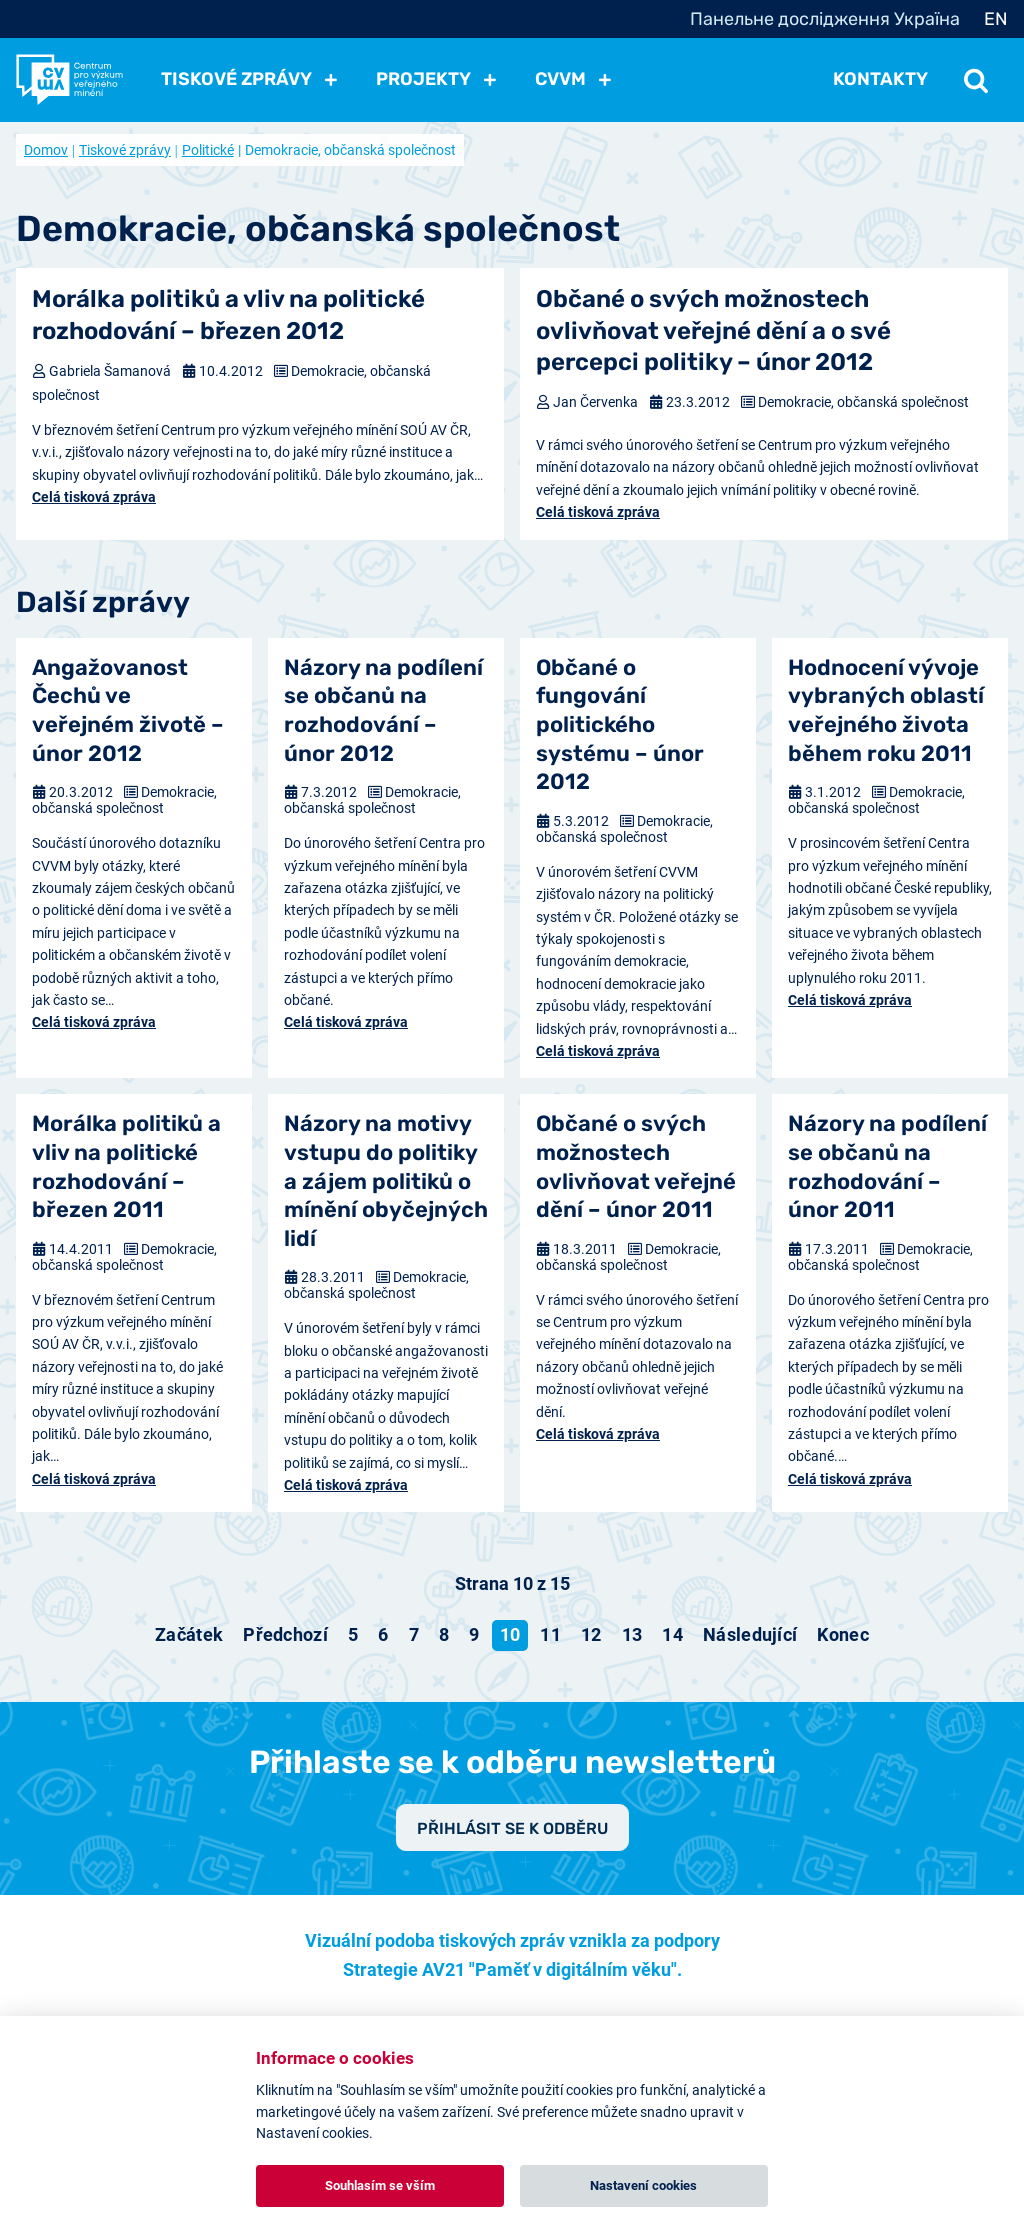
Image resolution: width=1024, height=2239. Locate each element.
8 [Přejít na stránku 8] (444, 1634)
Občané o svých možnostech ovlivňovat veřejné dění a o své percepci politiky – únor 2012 (713, 330)
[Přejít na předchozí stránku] (285, 1635)
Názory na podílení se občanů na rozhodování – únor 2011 (887, 1166)
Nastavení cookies (643, 2185)
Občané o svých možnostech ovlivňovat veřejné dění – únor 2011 (636, 1166)
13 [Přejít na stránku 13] (632, 1634)
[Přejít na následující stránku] (750, 1635)
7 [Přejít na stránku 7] (414, 1634)
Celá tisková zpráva (94, 497)
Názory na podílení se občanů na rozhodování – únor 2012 (383, 710)
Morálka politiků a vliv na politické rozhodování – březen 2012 (228, 314)
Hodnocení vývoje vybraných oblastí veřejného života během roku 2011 (886, 710)
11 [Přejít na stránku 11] (550, 1634)
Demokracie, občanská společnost (863, 402)
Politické (208, 150)
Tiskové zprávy (125, 150)
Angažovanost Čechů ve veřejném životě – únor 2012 (128, 710)
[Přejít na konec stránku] (843, 1635)
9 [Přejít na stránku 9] (474, 1634)
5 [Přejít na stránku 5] (353, 1634)
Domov (46, 150)
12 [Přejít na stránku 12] (591, 1634)
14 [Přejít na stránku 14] (672, 1634)
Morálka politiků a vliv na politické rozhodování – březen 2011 (126, 1166)
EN (996, 19)
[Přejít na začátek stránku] (189, 1635)
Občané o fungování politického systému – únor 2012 (620, 724)
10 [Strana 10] (510, 1634)
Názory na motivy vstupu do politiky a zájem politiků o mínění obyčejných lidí (386, 1180)
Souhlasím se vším (380, 2185)
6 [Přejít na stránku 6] (383, 1634)
